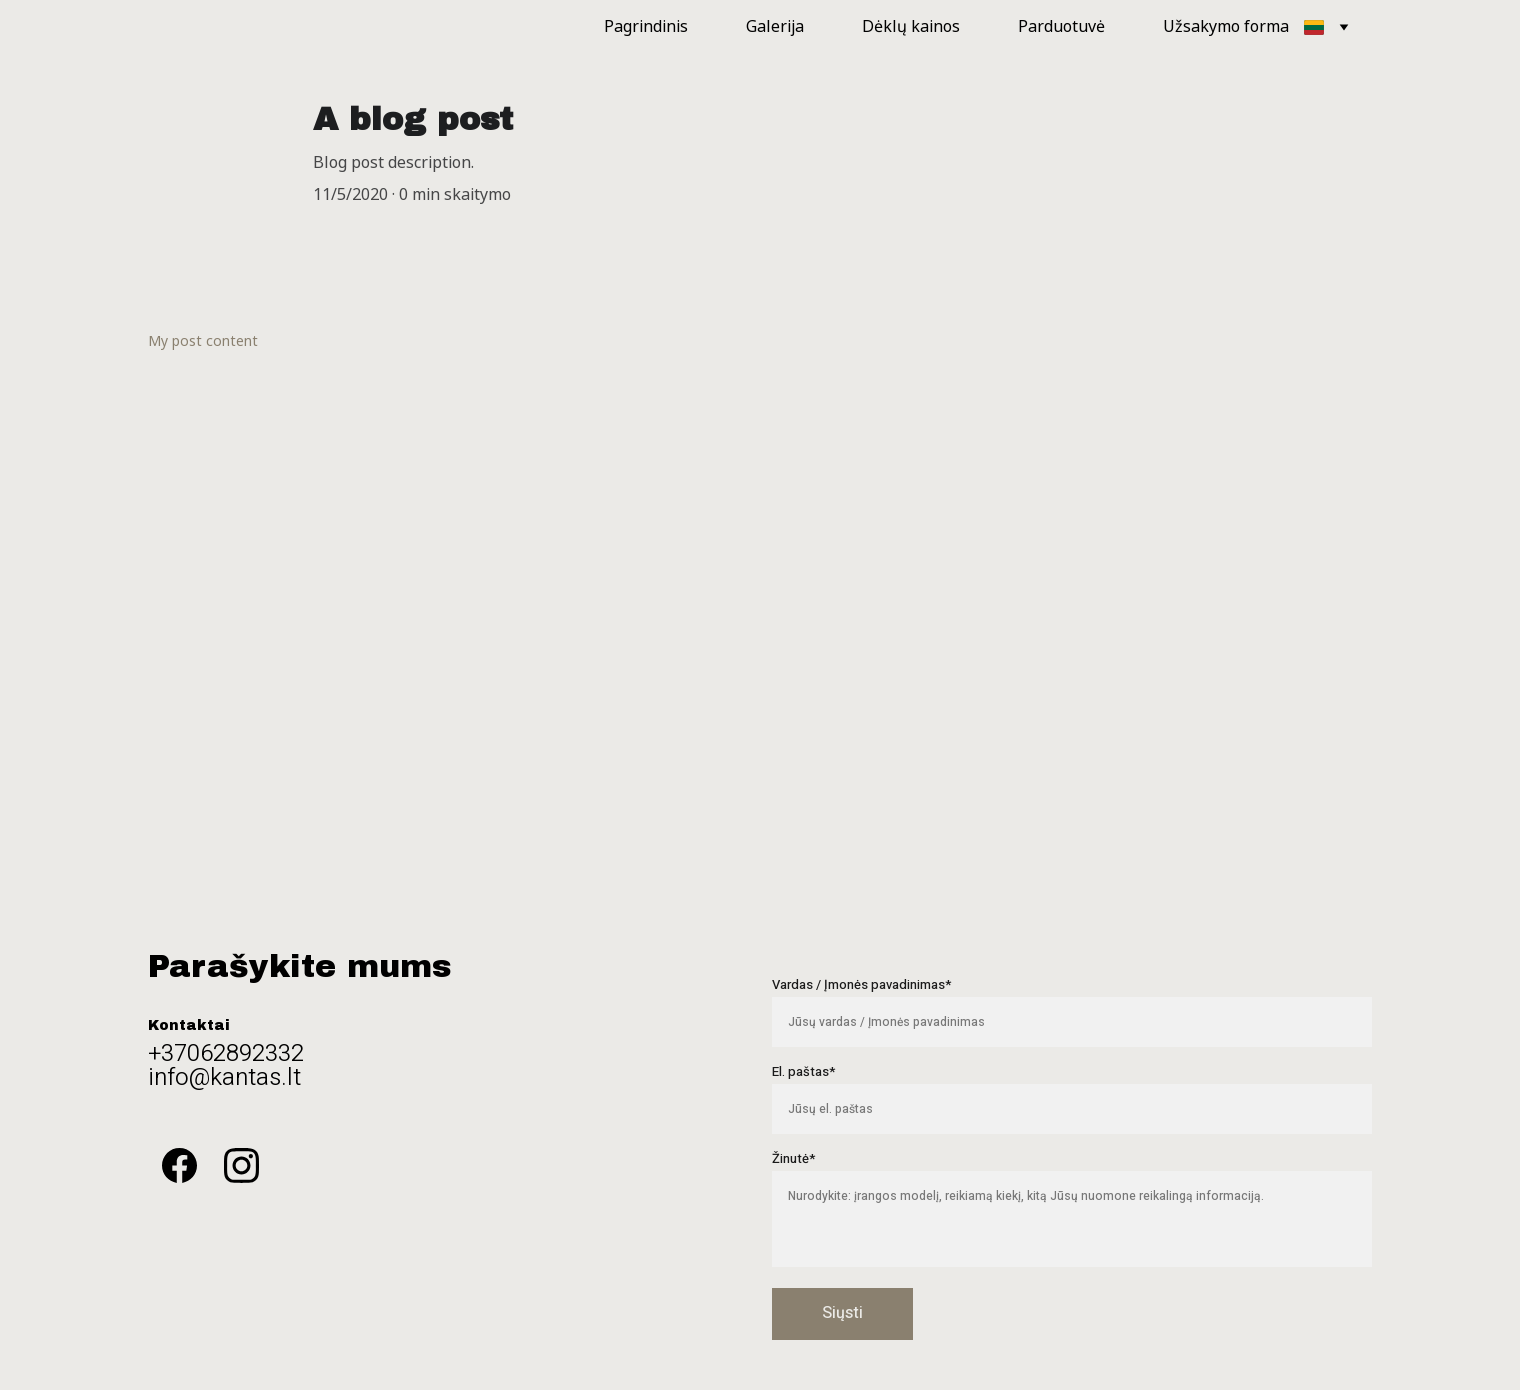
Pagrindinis (646, 26)
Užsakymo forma (1226, 26)
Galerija (775, 26)
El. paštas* (803, 1071)
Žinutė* (793, 1158)
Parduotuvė (1061, 26)
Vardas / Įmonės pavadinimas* (861, 984)
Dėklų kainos (911, 26)
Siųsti (842, 1313)
